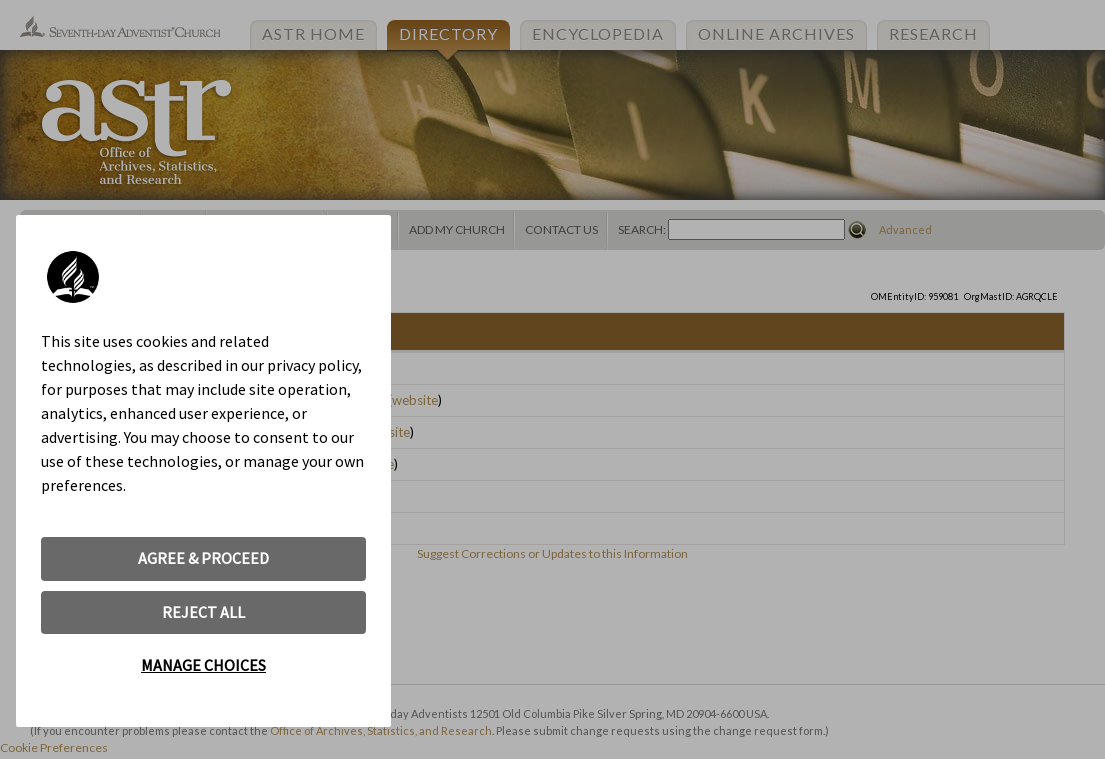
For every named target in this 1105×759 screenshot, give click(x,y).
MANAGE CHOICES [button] (203, 665)
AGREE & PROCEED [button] (203, 558)
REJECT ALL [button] (203, 612)
